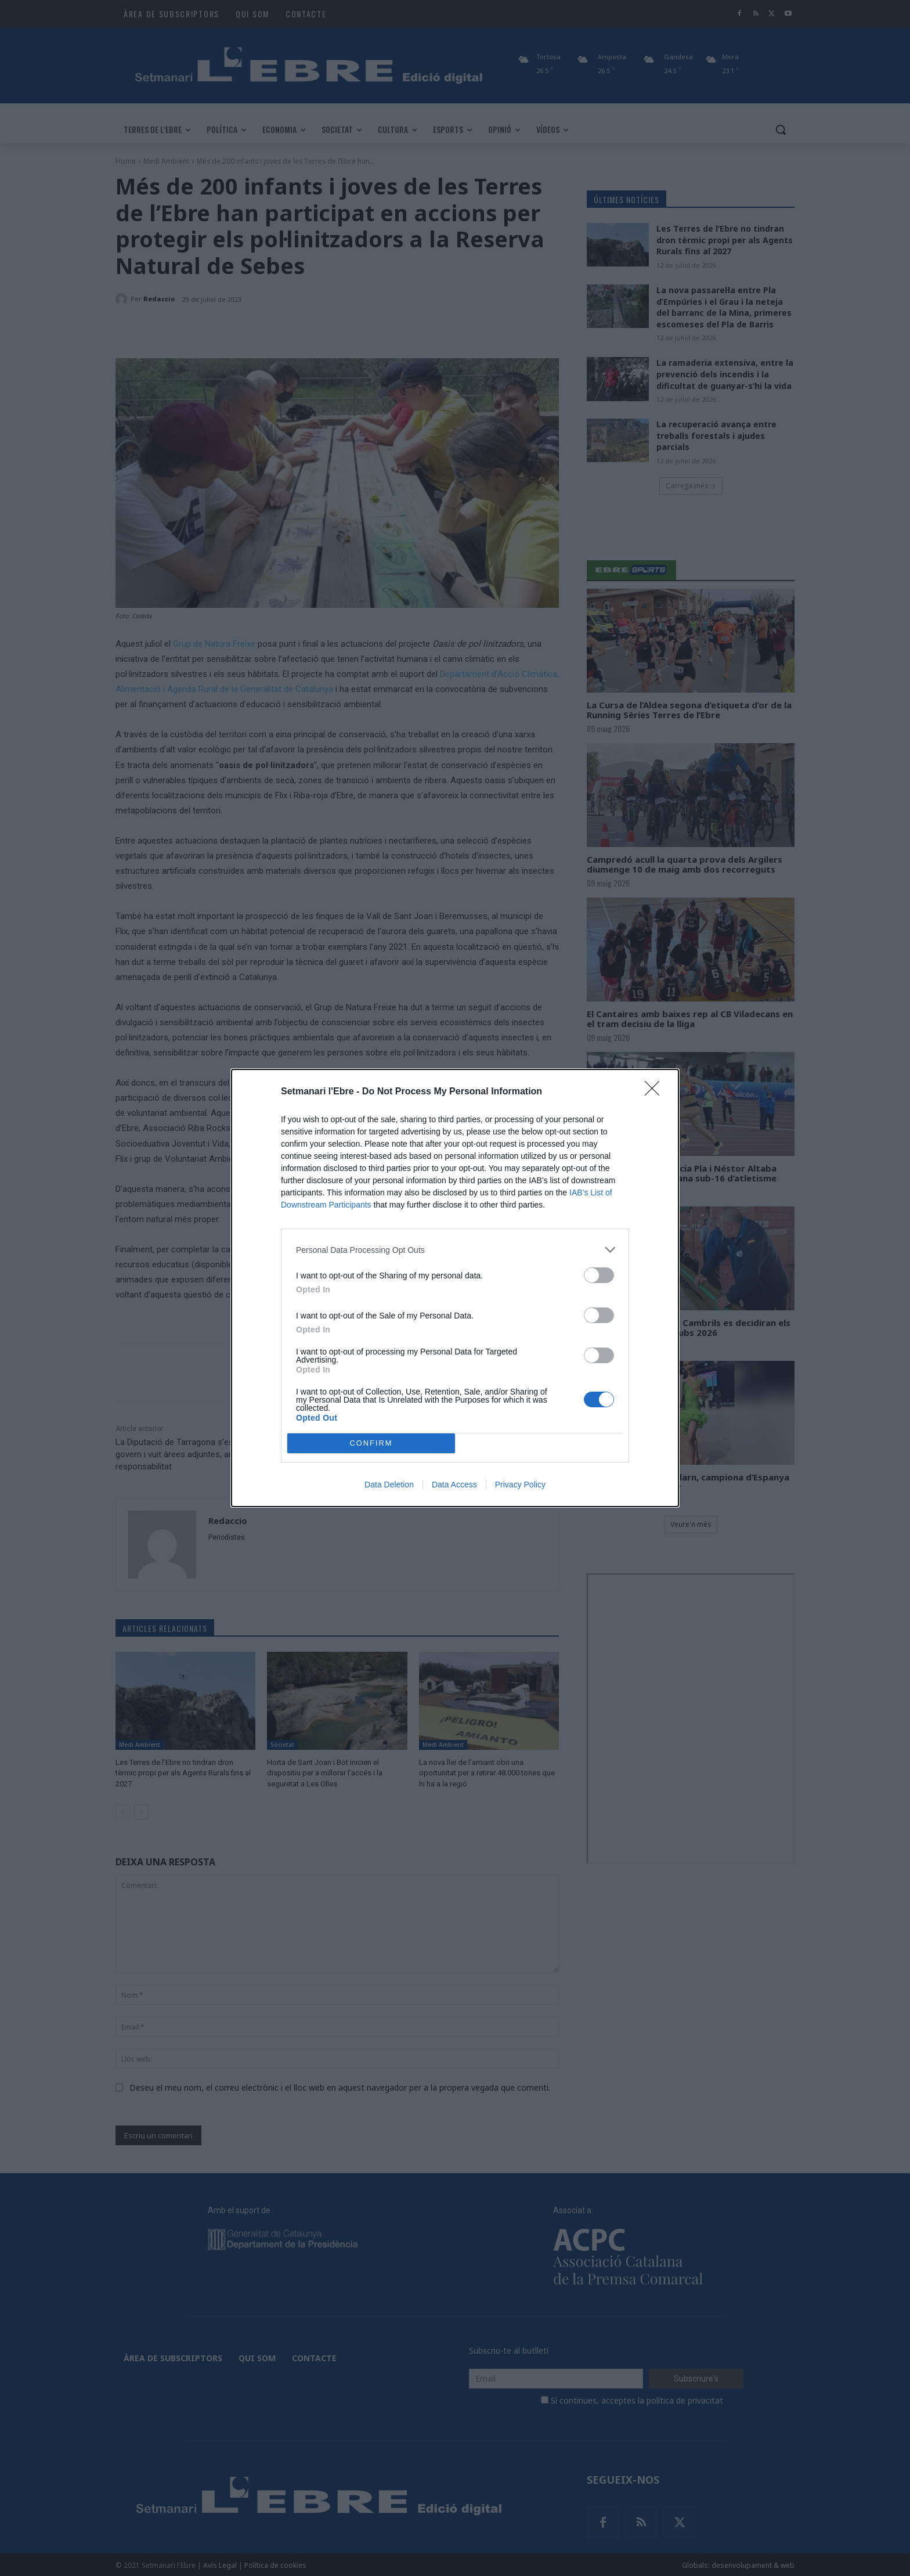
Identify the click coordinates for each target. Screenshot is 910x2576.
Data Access (454, 1484)
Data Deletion (389, 1484)
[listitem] (455, 1250)
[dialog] (455, 1288)
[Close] (656, 1092)
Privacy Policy (520, 1484)
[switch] (599, 1275)
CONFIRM (371, 1443)
